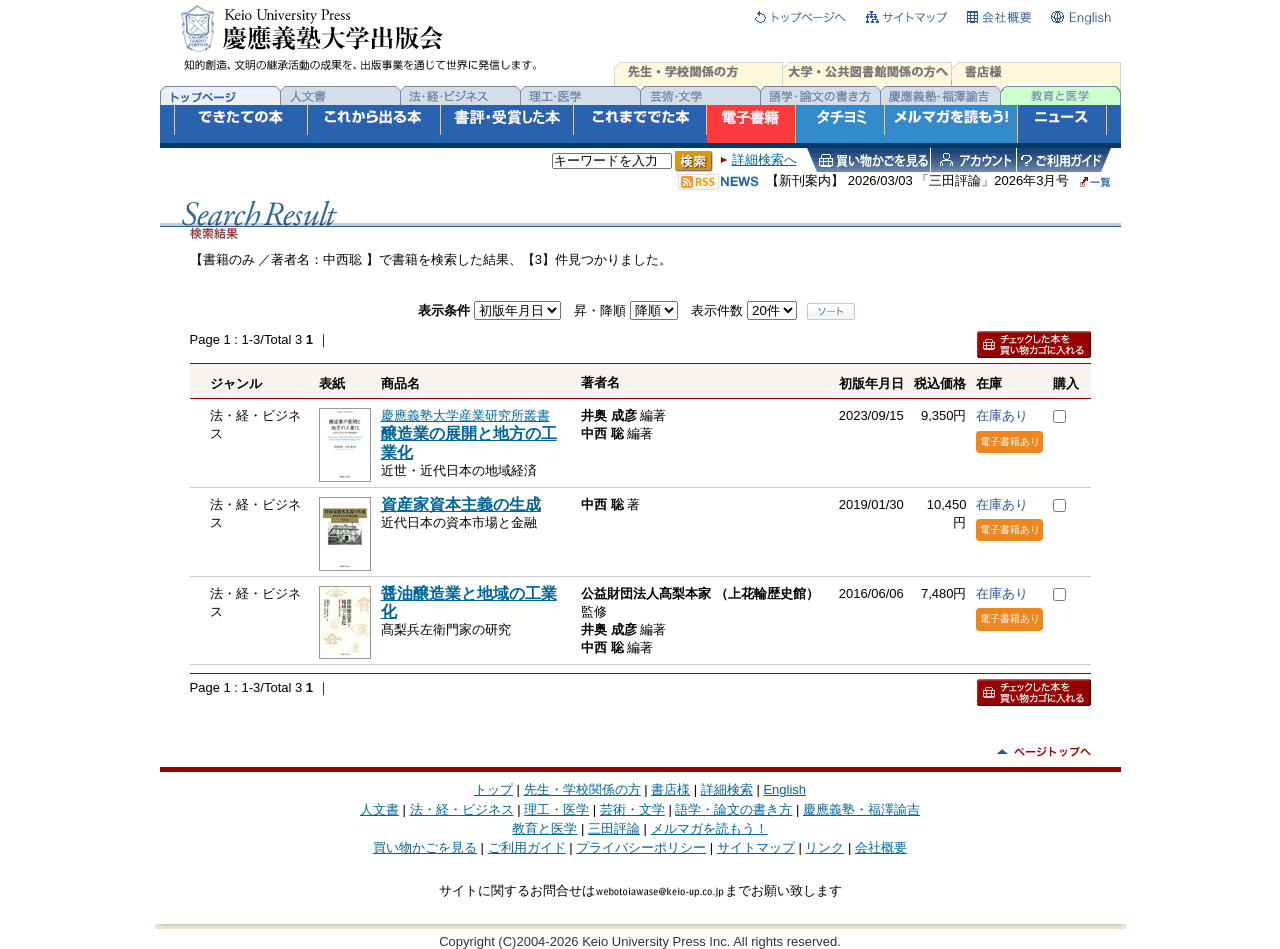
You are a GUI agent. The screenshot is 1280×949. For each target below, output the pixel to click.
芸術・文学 (632, 809)
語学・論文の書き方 (733, 809)
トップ (493, 789)
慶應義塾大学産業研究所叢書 (465, 415)
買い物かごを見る (425, 847)
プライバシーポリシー (641, 847)
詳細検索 (727, 789)
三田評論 (614, 828)
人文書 (379, 809)
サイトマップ (756, 847)
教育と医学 (544, 828)
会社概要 (881, 847)
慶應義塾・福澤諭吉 (861, 809)
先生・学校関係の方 (582, 789)
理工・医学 (556, 809)
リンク (824, 847)
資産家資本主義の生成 (461, 504)
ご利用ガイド (527, 847)
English (784, 789)
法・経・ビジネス (462, 809)
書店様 (670, 789)
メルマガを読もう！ (709, 828)
